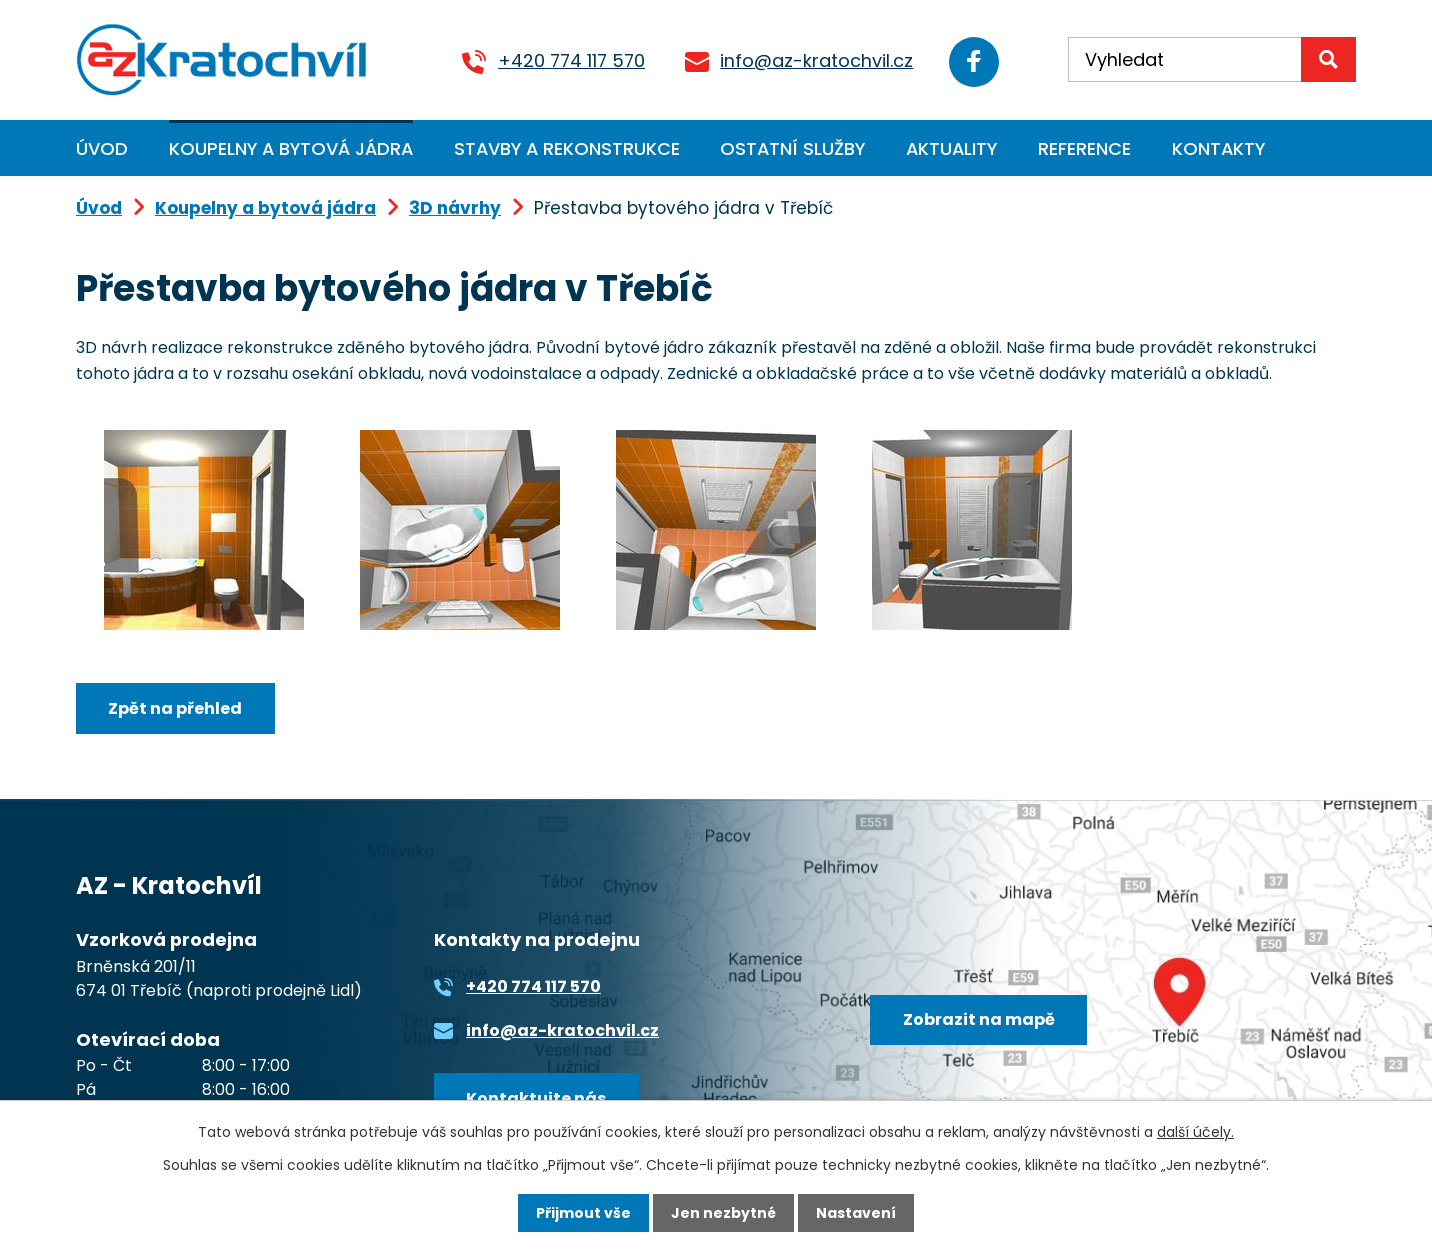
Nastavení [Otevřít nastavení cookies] (856, 1213)
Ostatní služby (792, 148)
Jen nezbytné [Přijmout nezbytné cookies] (723, 1213)
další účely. (1195, 1132)
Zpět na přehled (175, 708)
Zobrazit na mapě (979, 1019)
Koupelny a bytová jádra (291, 148)
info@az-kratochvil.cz (816, 60)
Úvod (102, 148)
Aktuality (951, 148)
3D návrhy (455, 208)
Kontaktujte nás (536, 1098)
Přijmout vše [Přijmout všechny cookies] (583, 1213)
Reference (1084, 148)
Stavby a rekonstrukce (567, 148)
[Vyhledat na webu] (1212, 59)
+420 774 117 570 (571, 60)
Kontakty (1218, 148)
